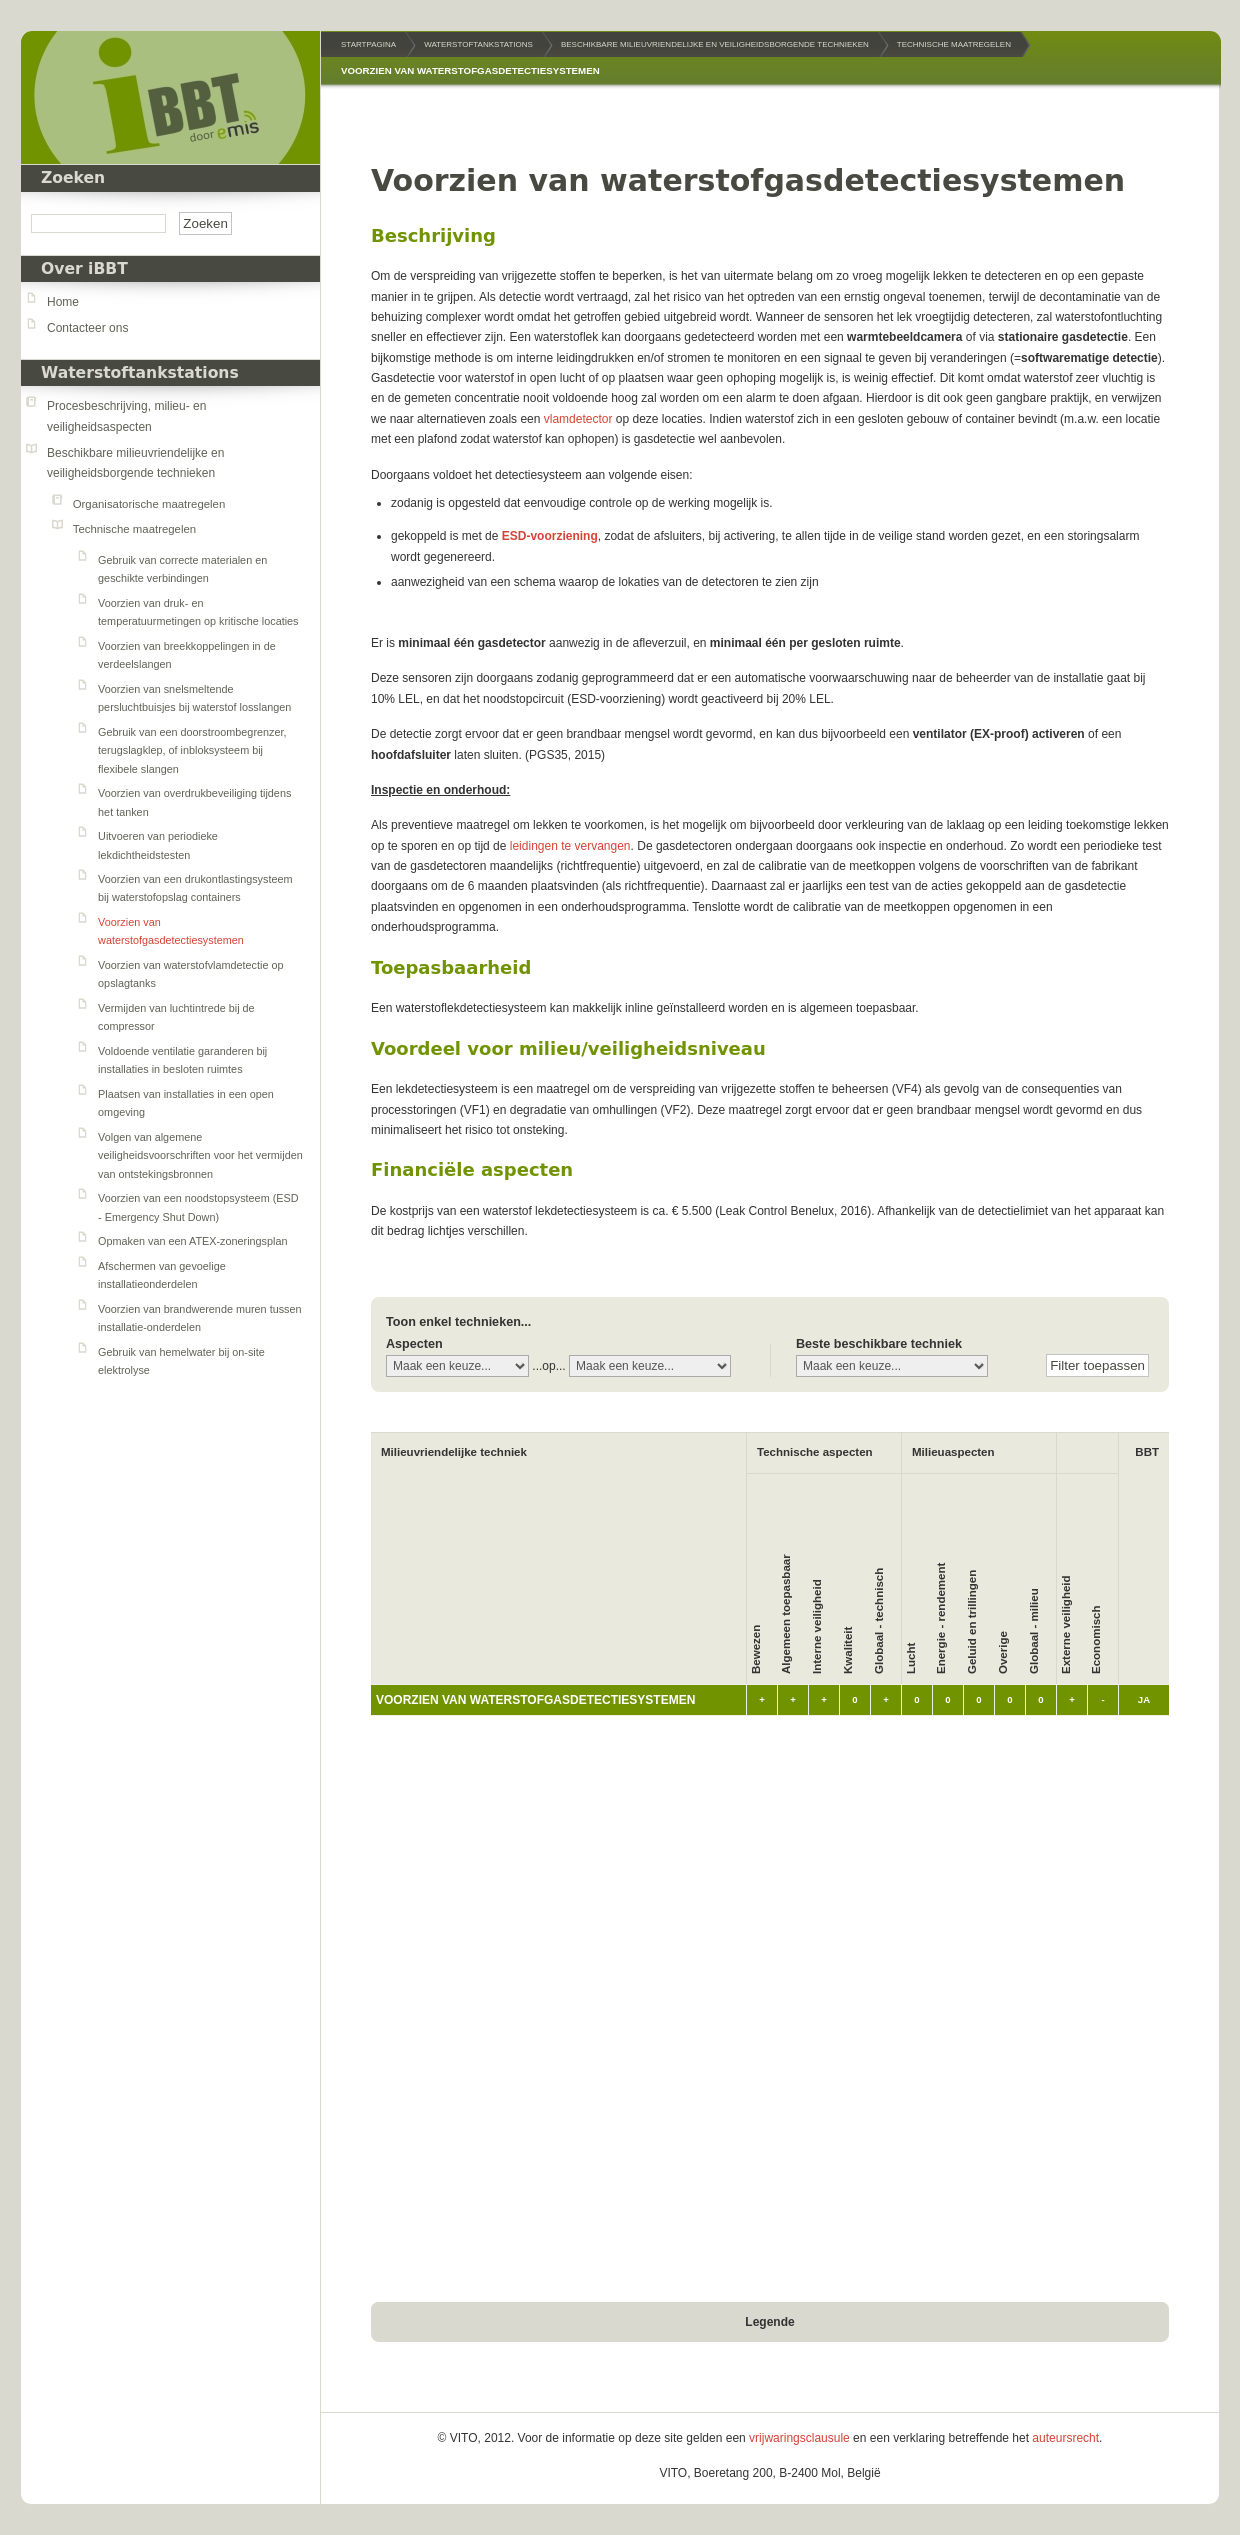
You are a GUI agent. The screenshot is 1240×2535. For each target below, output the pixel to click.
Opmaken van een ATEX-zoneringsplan (192, 1241)
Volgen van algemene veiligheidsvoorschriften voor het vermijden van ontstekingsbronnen (200, 1155)
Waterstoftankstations (140, 373)
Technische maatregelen (134, 529)
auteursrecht (1065, 2438)
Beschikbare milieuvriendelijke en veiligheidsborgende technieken (715, 44)
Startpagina (368, 44)
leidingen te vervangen (570, 846)
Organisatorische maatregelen (149, 504)
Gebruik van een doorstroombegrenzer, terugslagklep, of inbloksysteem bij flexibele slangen (192, 750)
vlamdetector (578, 419)
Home (63, 302)
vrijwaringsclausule (799, 2438)
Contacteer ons (87, 328)
